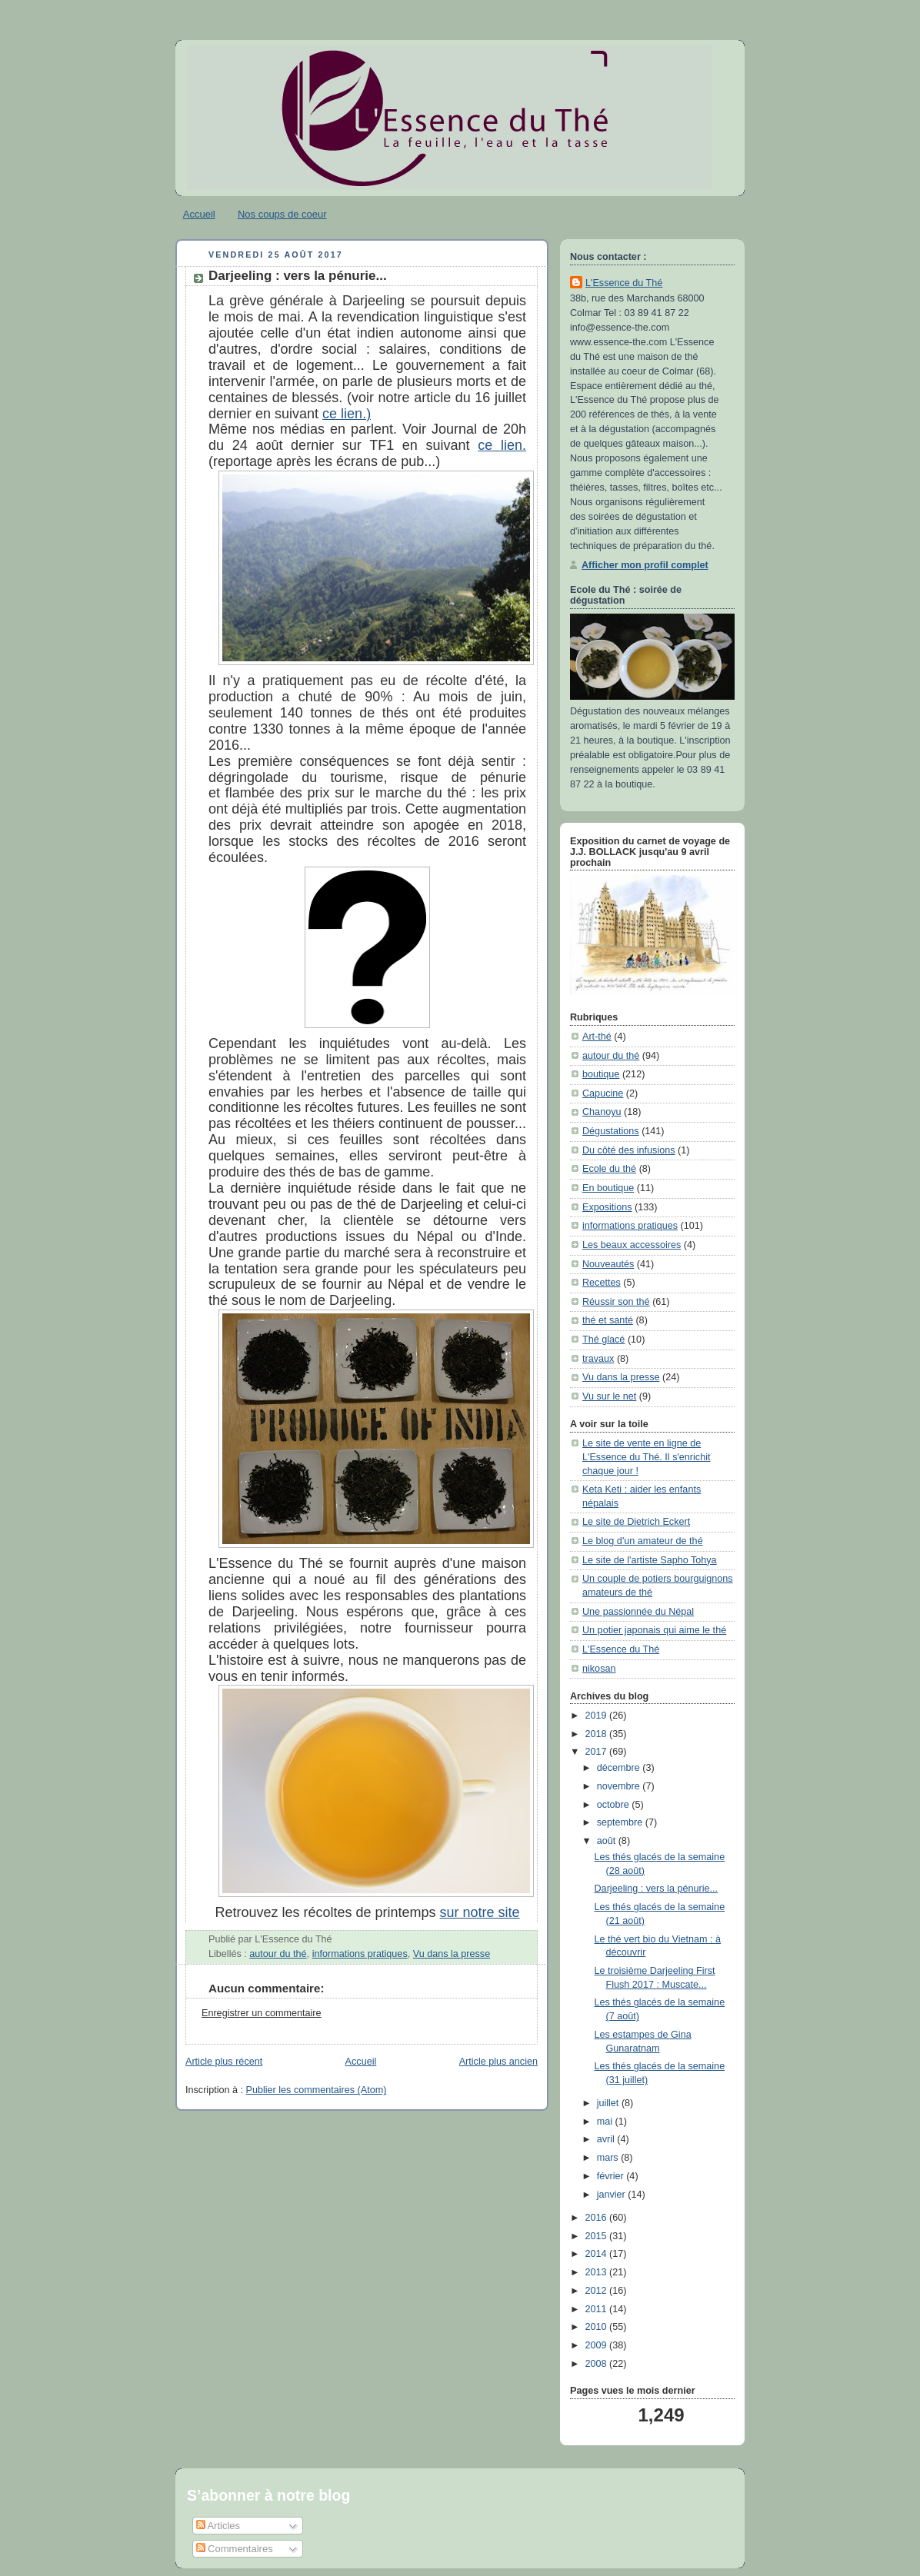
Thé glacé (603, 1339)
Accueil (199, 214)
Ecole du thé (609, 1168)
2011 (597, 2309)
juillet (609, 2103)
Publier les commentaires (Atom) (316, 2090)
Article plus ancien (498, 2061)
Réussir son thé (616, 1301)
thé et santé (607, 1320)
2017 (597, 1751)
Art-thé (597, 1036)
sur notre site (480, 1912)
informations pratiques (360, 1954)
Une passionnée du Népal (638, 1611)
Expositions (607, 1207)
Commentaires (234, 2548)
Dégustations (610, 1131)
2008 (597, 2363)
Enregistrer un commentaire (262, 2013)
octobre (614, 1804)
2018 (597, 1734)
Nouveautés (608, 1264)
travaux (598, 1358)
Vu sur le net (609, 1396)
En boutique (608, 1188)
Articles (218, 2525)
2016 (597, 2217)
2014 (597, 2253)
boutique (600, 1074)
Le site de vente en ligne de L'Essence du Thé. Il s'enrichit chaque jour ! (646, 1457)
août (607, 1840)
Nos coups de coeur (282, 214)
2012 (597, 2290)
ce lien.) (346, 413)
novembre (620, 1786)
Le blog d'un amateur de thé (642, 1541)
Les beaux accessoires (631, 1245)
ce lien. (502, 445)
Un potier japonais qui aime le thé (654, 1630)
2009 (597, 2345)
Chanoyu (601, 1112)
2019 (597, 1715)
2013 (597, 2272)
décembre (620, 1767)
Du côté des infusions (628, 1150)
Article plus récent (223, 2061)
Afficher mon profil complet (645, 565)
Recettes (601, 1282)
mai (606, 2121)
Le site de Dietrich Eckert (636, 1521)
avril (607, 2139)
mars (609, 2157)
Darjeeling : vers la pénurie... (297, 275)
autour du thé (277, 1954)
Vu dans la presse (451, 1954)
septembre (621, 1822)
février (612, 2176)
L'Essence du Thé (623, 283)
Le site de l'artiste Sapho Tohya (649, 1560)
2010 (597, 2326)
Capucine (602, 1093)
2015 (597, 2236)
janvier (612, 2194)
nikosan (598, 1668)
